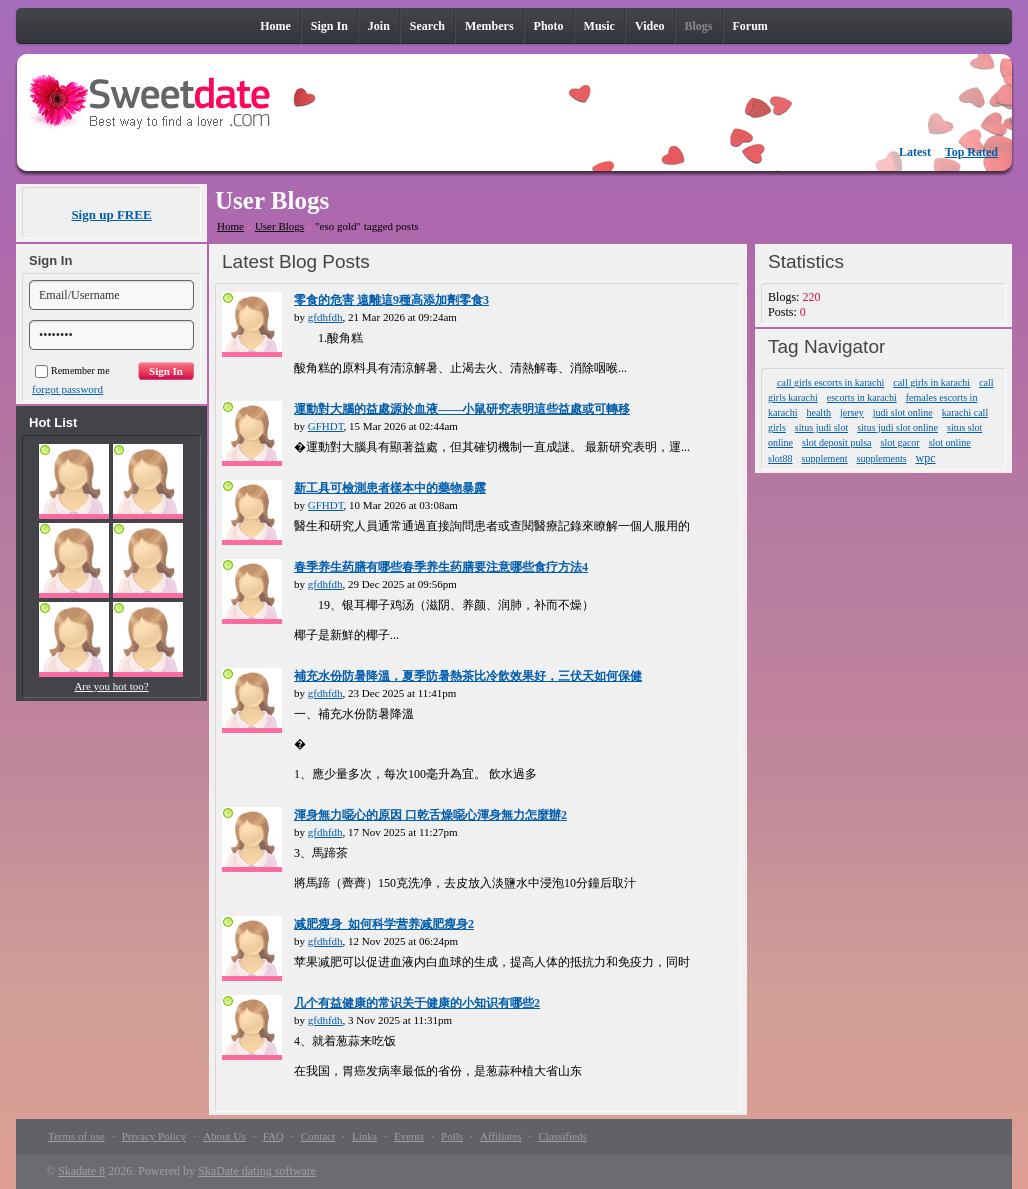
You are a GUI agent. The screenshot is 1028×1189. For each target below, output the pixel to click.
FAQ (273, 1136)
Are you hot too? (111, 686)
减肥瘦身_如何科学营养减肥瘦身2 (384, 924)
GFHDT (326, 426)
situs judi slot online (897, 427)
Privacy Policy (154, 1136)
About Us (224, 1136)
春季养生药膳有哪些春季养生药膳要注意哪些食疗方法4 (441, 567)
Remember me (72, 370)
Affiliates (500, 1136)
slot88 (780, 458)
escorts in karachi (862, 397)
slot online (950, 442)
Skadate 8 (81, 1171)
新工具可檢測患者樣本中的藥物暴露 (390, 488)
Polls (452, 1136)
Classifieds (562, 1136)
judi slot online (903, 412)
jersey (852, 412)
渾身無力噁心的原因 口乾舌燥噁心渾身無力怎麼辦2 (430, 815)
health (818, 412)
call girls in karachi (931, 382)
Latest (915, 152)
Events (409, 1136)
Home (230, 226)
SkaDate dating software (257, 1171)
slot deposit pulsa (836, 442)
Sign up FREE (111, 214)
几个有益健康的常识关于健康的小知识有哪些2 (417, 1003)
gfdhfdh (325, 317)
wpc (926, 458)
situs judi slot (821, 427)
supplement (825, 458)
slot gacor (900, 442)
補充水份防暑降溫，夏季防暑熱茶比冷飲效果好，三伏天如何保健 (468, 676)
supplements (882, 458)
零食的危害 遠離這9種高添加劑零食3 (391, 300)
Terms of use (76, 1136)
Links (364, 1136)
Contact (318, 1136)
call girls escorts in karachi (830, 382)
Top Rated (971, 152)
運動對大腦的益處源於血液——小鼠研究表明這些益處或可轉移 (462, 409)
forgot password (67, 389)
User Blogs (279, 226)
